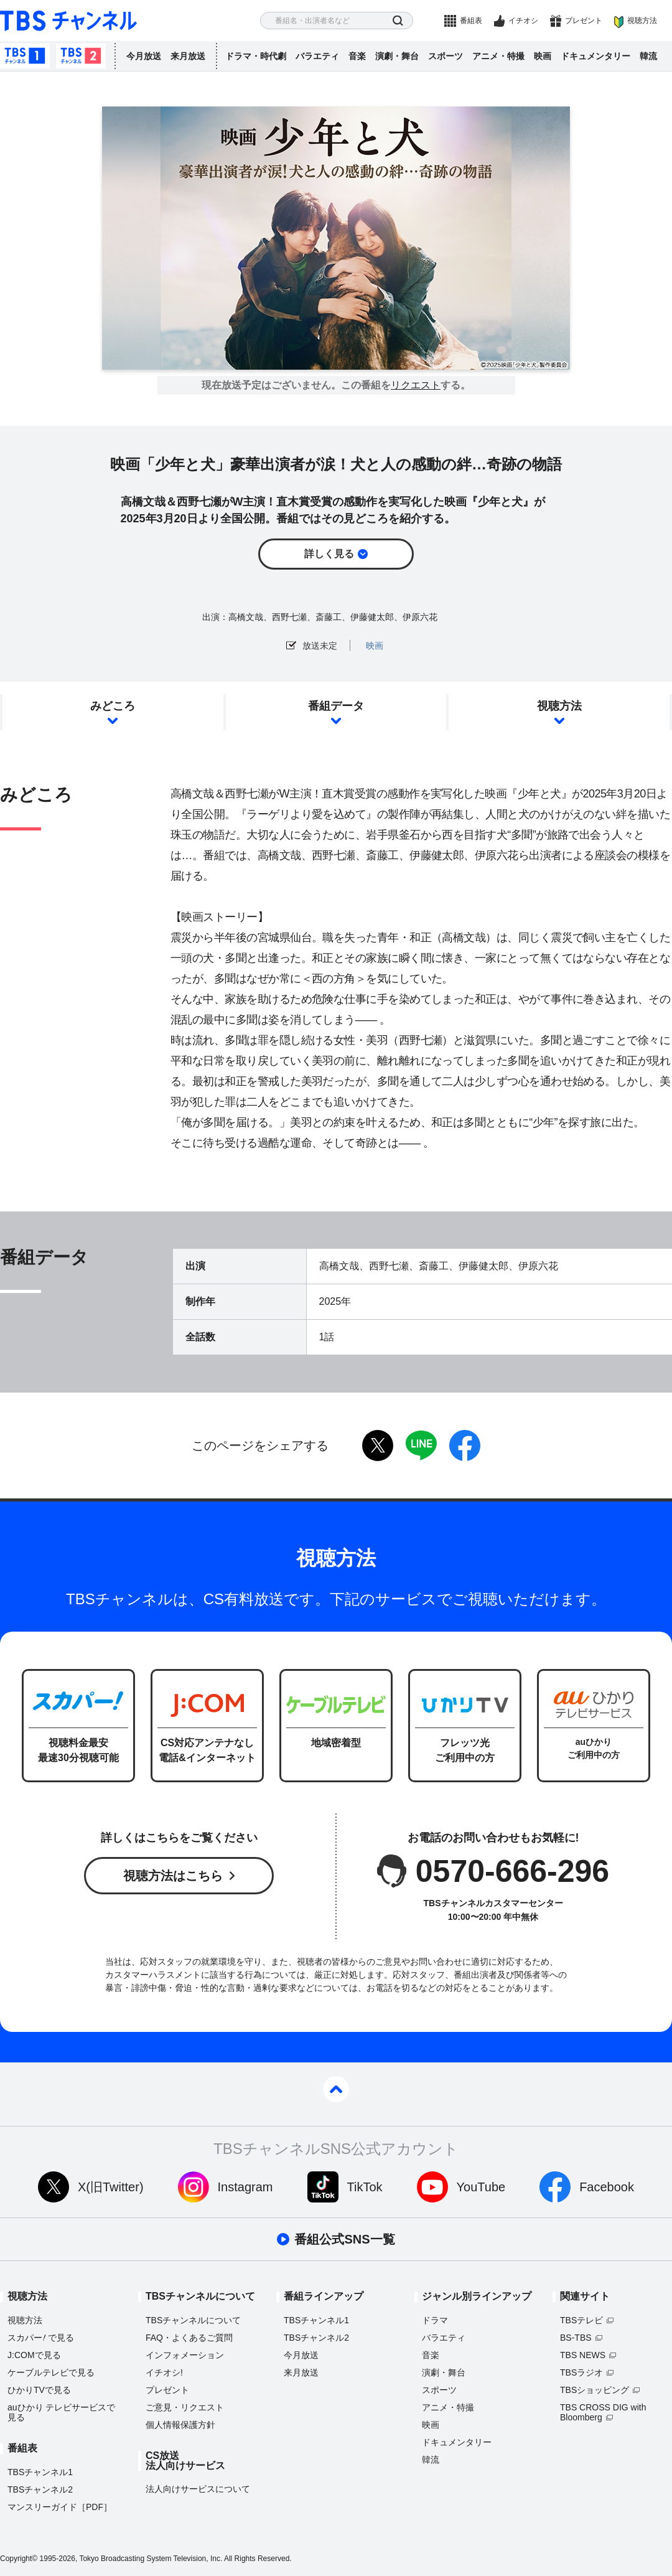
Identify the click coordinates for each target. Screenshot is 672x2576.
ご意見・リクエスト (185, 2407)
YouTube (481, 2187)
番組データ (336, 706)
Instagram (245, 2187)
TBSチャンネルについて (193, 2320)
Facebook (606, 2187)
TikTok (365, 2187)
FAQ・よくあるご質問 (189, 2338)
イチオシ (523, 20)
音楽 (357, 56)
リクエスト (416, 385)
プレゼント (583, 20)
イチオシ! (164, 2372)
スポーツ (445, 56)
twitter (377, 1445)
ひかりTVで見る (39, 2390)
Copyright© (18, 2558)
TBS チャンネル (68, 21)
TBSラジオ (581, 2372)
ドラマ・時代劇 (255, 56)
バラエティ (317, 56)
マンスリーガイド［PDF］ (59, 2507)
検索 (398, 21)
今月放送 (143, 56)
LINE (421, 1445)
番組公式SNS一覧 (344, 2239)
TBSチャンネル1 (25, 56)
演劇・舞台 (397, 56)
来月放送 (187, 56)
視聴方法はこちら (173, 1876)
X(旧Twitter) (111, 2187)
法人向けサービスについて (198, 2489)
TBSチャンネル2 (81, 56)
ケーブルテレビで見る (51, 2372)
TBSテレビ (581, 2320)
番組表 (471, 20)
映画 (542, 56)
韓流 (648, 56)
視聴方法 (642, 20)
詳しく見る (329, 553)
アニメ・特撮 (498, 56)
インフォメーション (185, 2355)
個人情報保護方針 (180, 2425)
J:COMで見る (34, 2355)
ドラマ (435, 2320)
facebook (464, 1445)
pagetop (336, 2089)
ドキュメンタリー (595, 56)
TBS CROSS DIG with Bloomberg (603, 2412)
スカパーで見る (40, 2338)
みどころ (112, 706)
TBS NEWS (582, 2355)
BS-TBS (576, 2338)
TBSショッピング (594, 2390)
